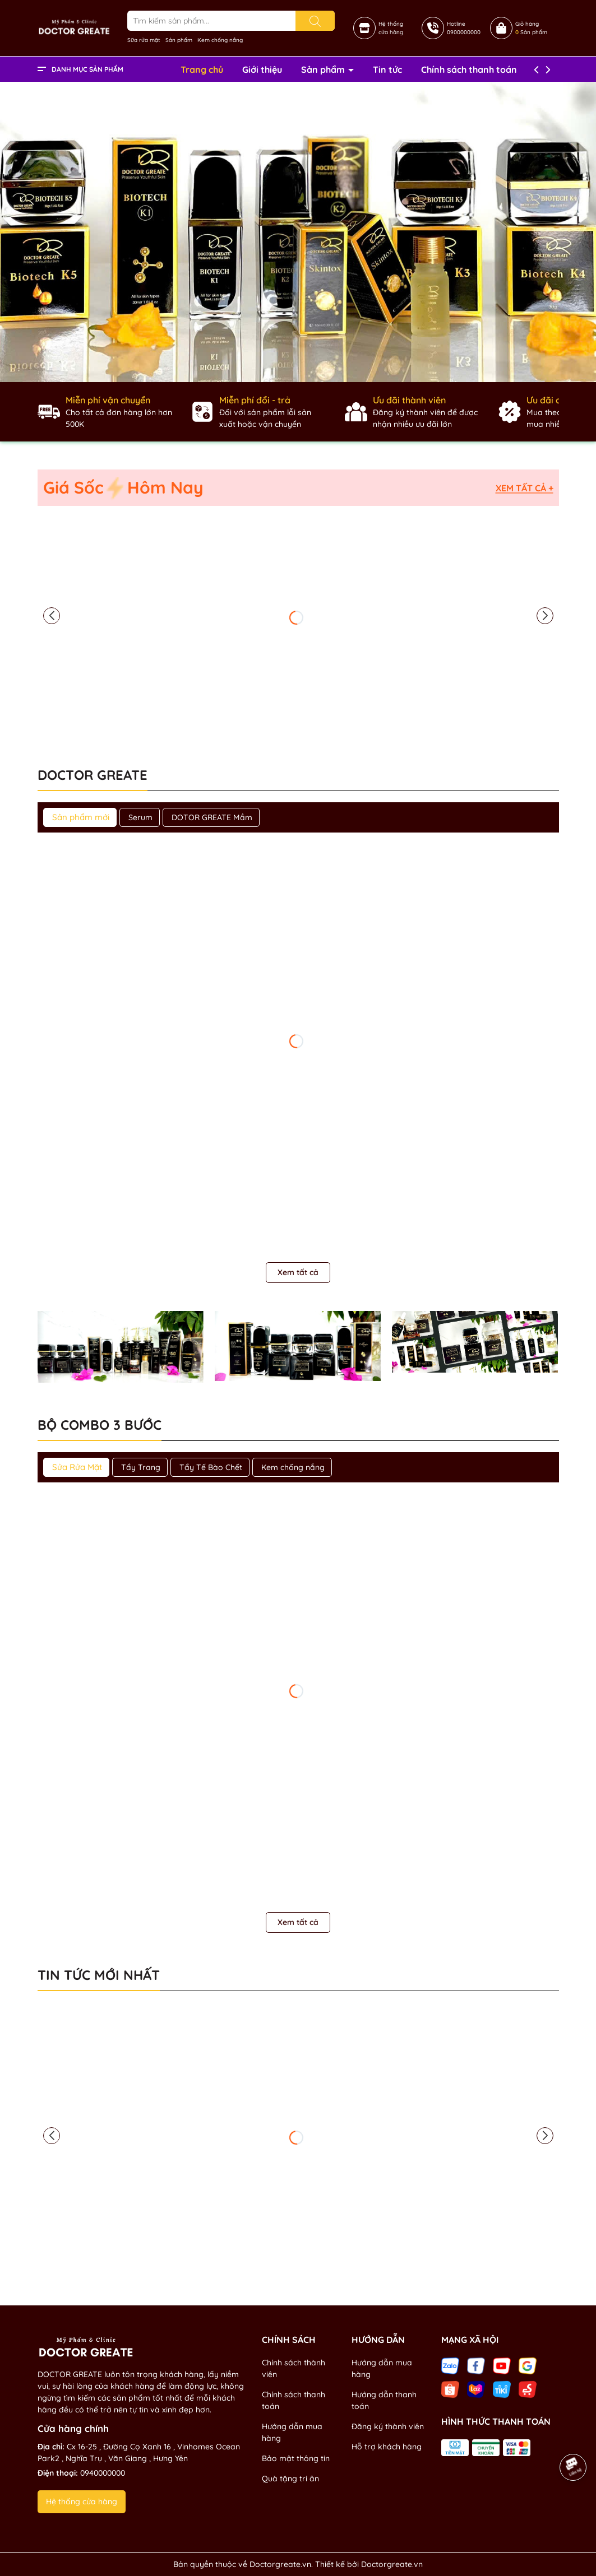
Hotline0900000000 (464, 28)
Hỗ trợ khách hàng (387, 2447)
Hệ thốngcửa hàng (390, 28)
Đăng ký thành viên (388, 2426)
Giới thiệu (262, 69)
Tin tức (387, 69)
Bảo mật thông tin (296, 2458)
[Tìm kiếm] (315, 21)
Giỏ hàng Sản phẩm (531, 28)
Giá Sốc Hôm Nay (123, 488)
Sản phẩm (178, 40)
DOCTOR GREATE (92, 774)
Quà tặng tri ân (290, 2478)
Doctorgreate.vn (392, 2564)
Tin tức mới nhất (99, 1974)
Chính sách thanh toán (469, 69)
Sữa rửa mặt (143, 40)
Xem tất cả (298, 1272)
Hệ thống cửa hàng (81, 2501)
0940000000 (102, 2473)
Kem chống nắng (220, 40)
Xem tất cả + (524, 488)
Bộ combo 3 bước (99, 1424)
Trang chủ (202, 69)
